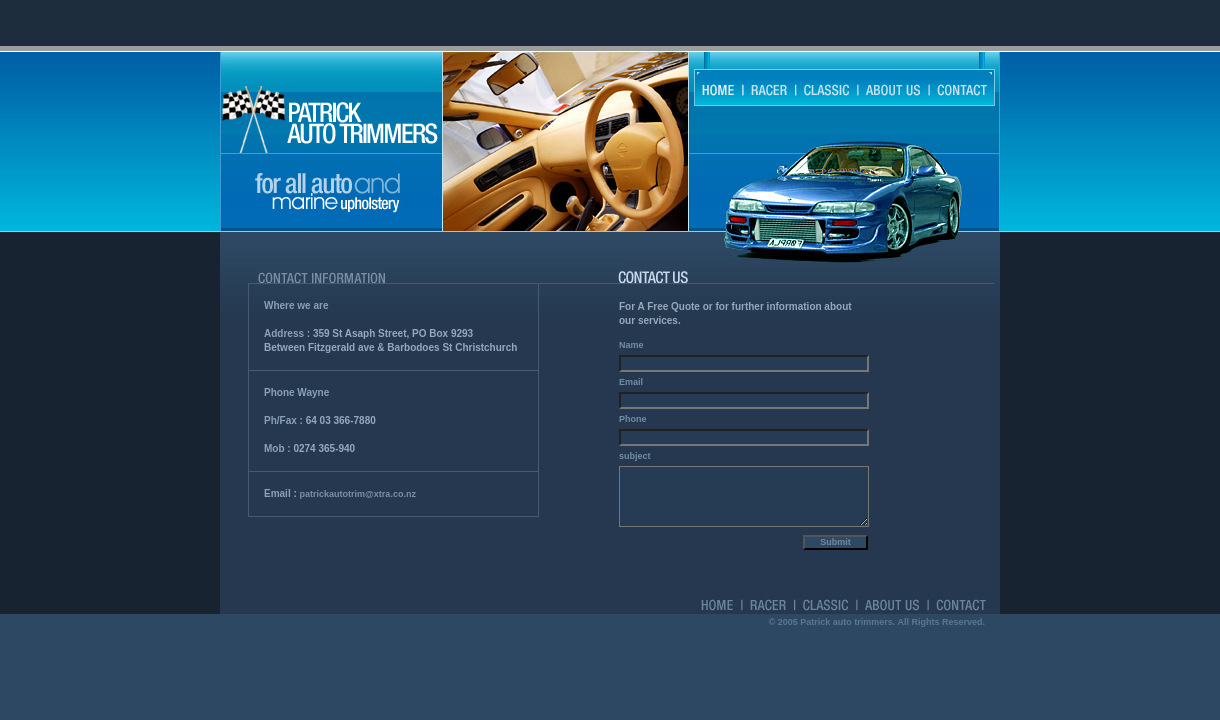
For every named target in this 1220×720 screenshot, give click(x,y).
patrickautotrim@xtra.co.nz (358, 494)
